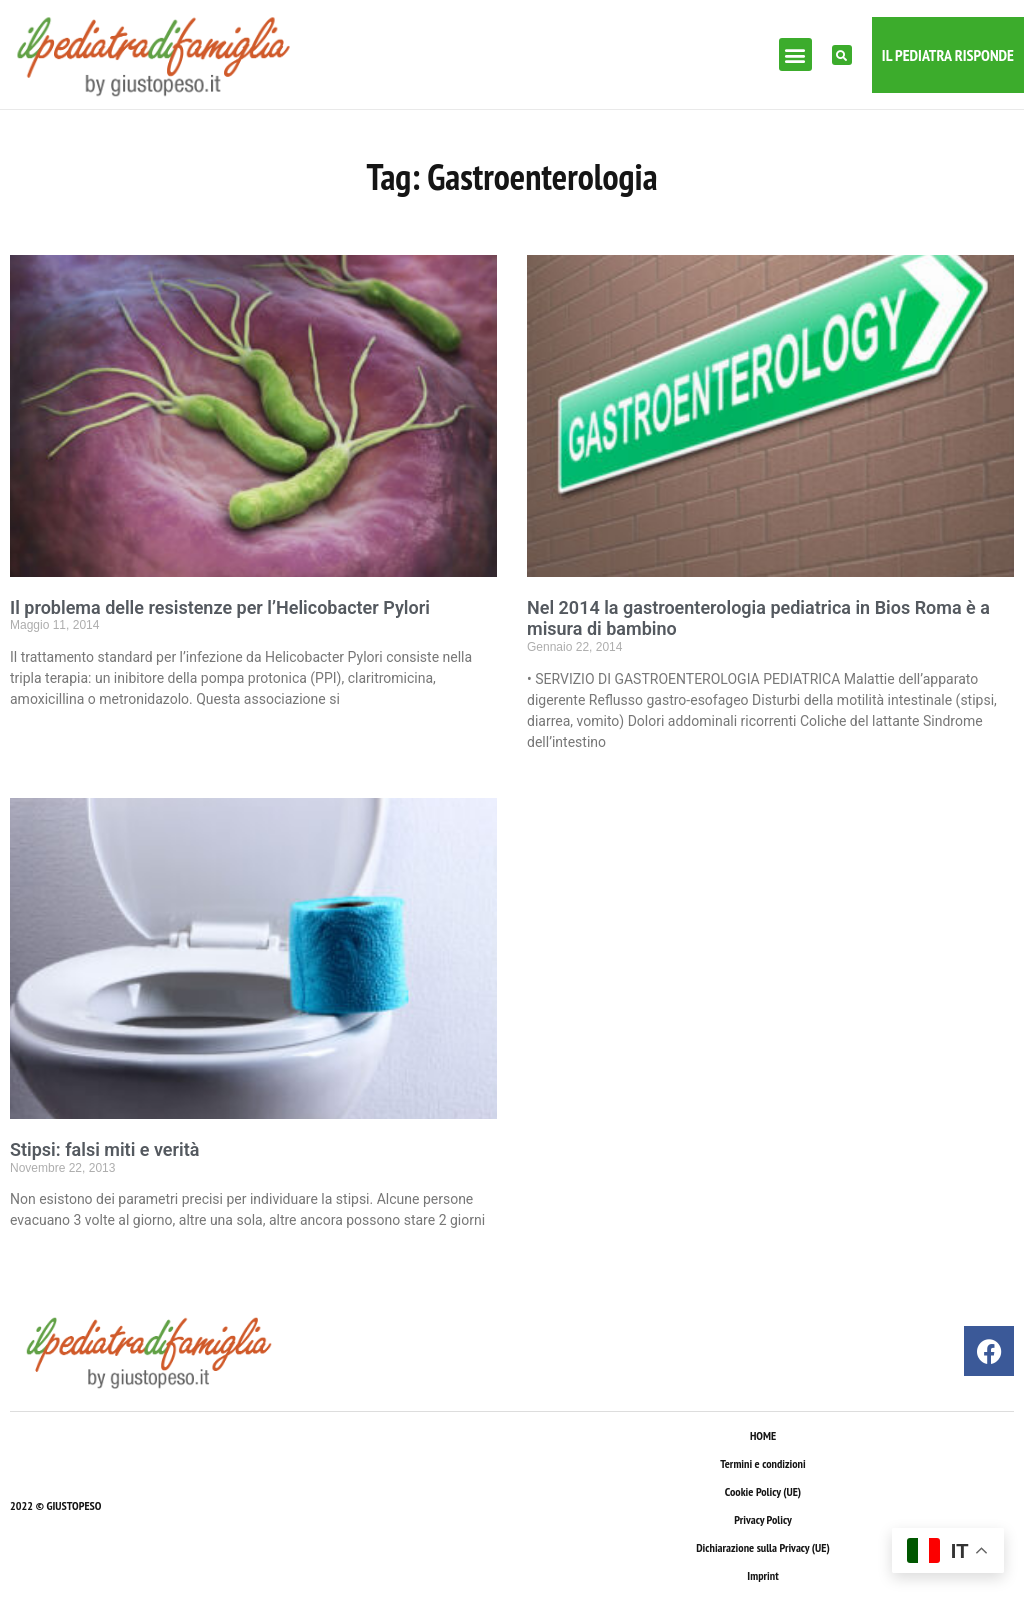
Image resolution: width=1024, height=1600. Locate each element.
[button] (795, 54)
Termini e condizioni (762, 1463)
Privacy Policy (762, 1519)
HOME (763, 1435)
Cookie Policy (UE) (763, 1491)
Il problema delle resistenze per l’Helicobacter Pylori (220, 607)
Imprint (762, 1575)
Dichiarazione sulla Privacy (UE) (763, 1547)
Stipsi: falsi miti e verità (104, 1149)
